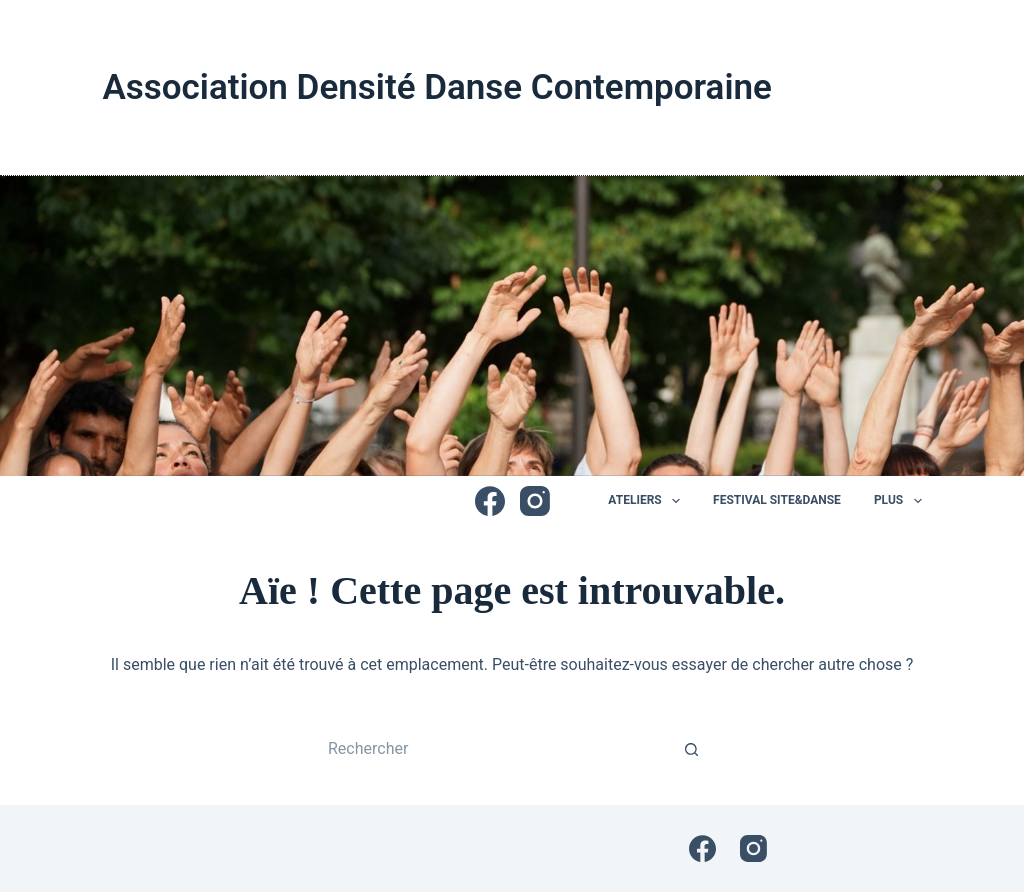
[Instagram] (535, 501)
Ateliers (648, 501)
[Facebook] (490, 501)
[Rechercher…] (492, 749)
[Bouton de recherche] (692, 749)
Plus (898, 501)
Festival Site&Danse (777, 500)
